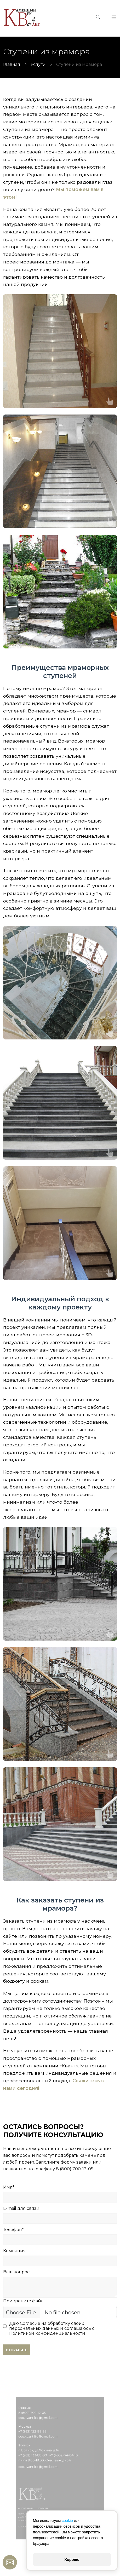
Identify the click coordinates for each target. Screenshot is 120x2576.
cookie (67, 2520)
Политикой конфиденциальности (47, 2333)
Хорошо (71, 2559)
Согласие (30, 2323)
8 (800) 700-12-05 (74, 2168)
